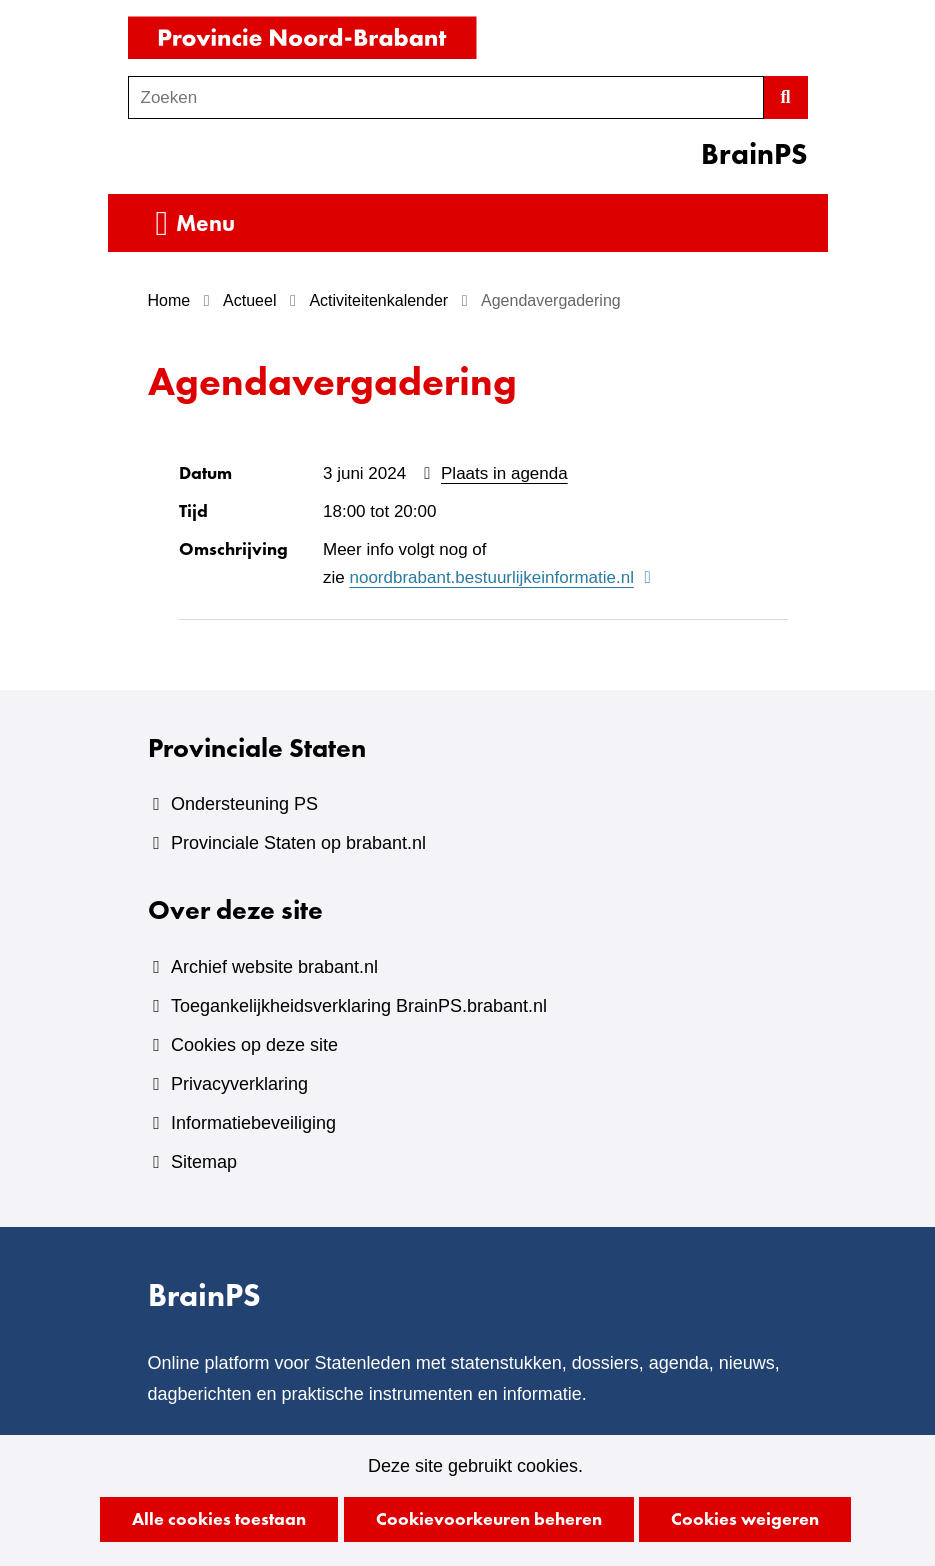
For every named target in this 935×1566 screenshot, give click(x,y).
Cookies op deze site (254, 1045)
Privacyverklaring (239, 1084)
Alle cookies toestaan (219, 1518)
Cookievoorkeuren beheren (489, 1518)
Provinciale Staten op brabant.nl (298, 843)
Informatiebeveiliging (253, 1123)
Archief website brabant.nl (274, 967)
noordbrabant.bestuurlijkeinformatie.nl (502, 578)
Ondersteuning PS (244, 804)
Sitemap (204, 1162)
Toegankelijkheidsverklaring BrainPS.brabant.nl (359, 1006)
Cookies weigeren (745, 1518)
